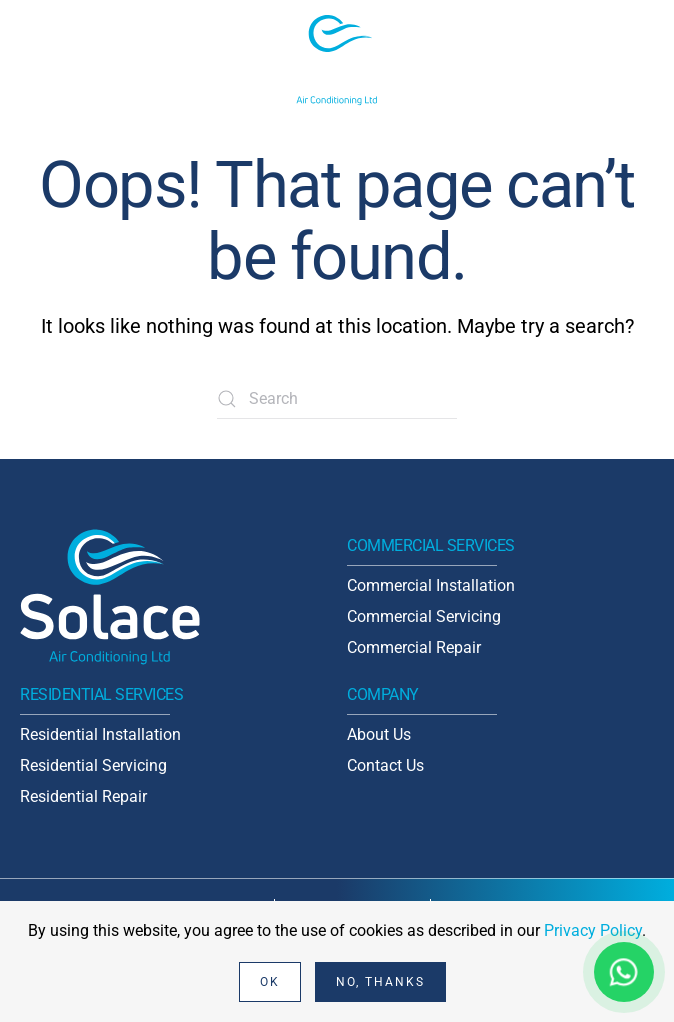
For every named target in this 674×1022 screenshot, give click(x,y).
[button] (644, 60)
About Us (379, 734)
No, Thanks (380, 982)
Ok (270, 982)
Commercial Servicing (424, 616)
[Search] (337, 399)
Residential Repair (83, 796)
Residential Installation (100, 734)
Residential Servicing (93, 765)
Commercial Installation (431, 585)
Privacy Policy (593, 930)
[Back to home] (337, 60)
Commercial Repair (414, 647)
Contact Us (385, 765)
